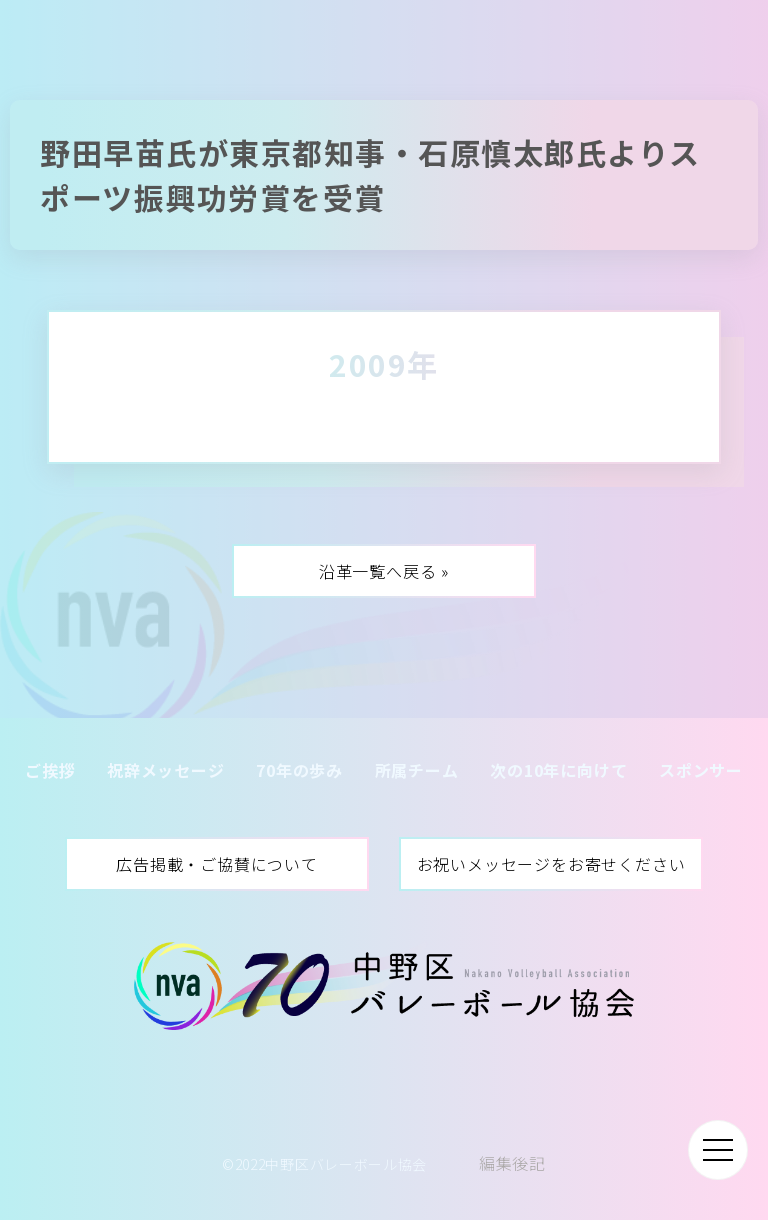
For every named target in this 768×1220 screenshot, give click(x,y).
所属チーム (417, 770)
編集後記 (512, 1163)
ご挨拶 (50, 770)
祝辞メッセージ (166, 770)
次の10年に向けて (558, 770)
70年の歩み (299, 770)
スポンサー (701, 770)
